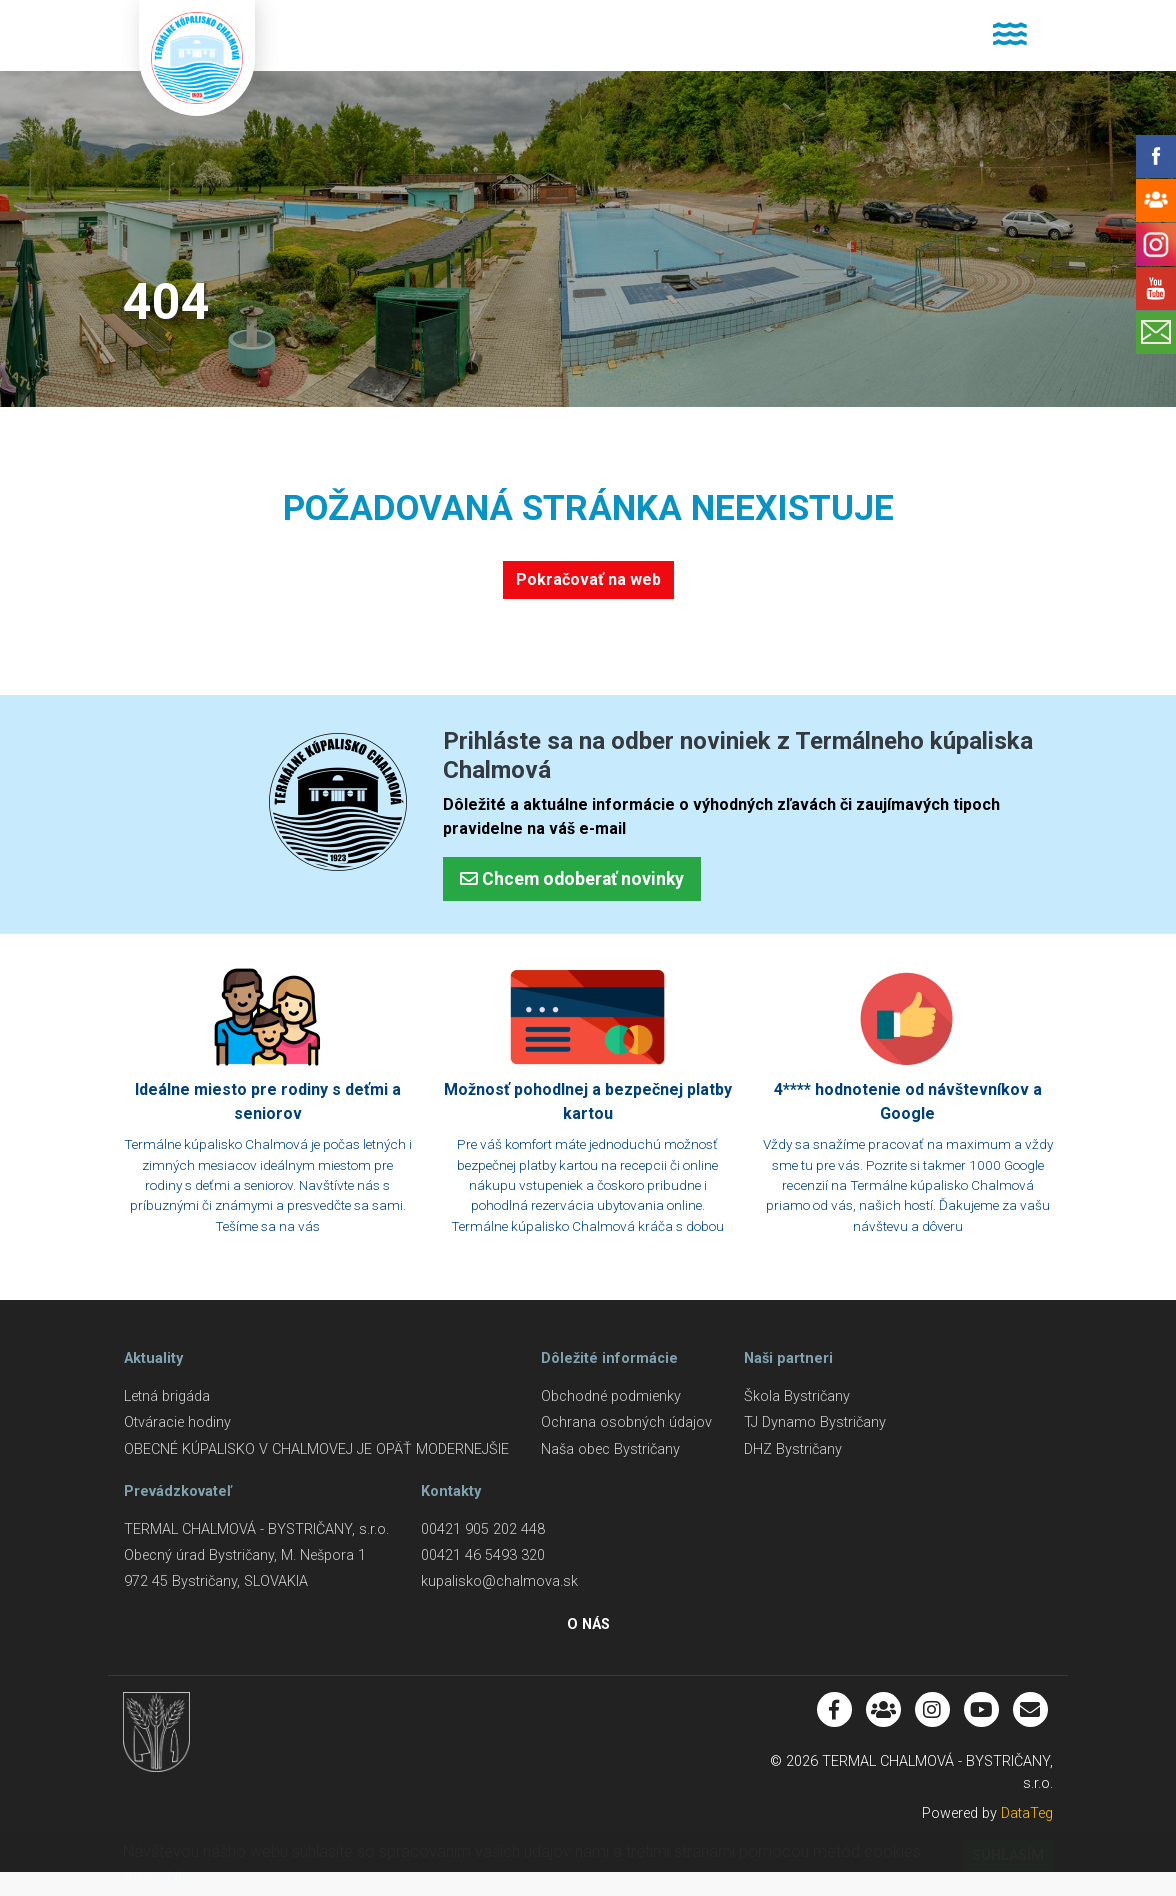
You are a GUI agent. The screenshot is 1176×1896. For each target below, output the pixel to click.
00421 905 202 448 (483, 1529)
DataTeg (1027, 1813)
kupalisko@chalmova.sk (499, 1581)
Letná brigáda (167, 1396)
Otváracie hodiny (177, 1422)
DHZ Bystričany (793, 1449)
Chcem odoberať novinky (572, 879)
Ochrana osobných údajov (626, 1422)
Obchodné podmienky (611, 1396)
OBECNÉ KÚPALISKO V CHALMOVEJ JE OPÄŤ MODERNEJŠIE (316, 1449)
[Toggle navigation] (1009, 35)
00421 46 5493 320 (483, 1555)
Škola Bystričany (797, 1396)
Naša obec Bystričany (610, 1449)
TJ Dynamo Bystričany (815, 1422)
